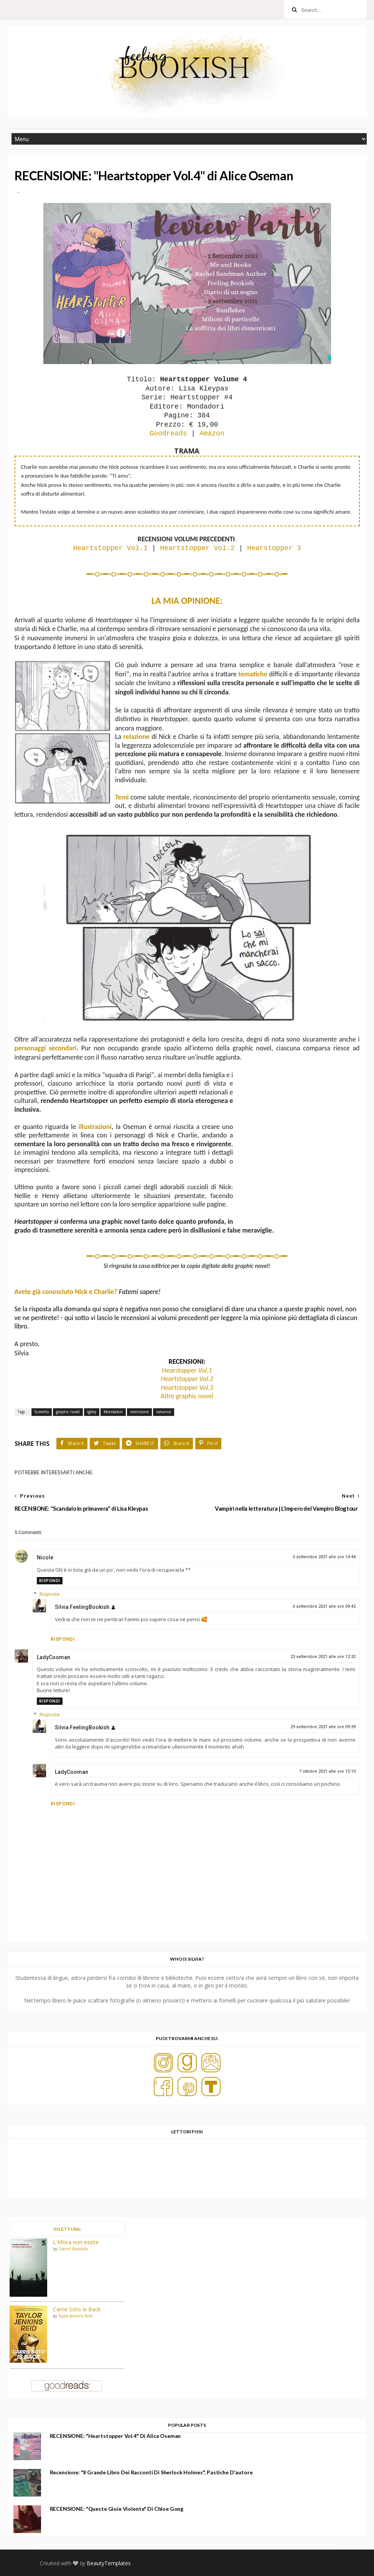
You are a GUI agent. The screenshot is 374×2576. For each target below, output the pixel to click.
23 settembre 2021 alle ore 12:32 (323, 1656)
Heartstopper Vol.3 (187, 1387)
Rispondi (49, 1580)
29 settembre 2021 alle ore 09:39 (323, 1726)
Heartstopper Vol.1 (110, 548)
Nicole (45, 1557)
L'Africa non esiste (76, 2242)
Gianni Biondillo (73, 2248)
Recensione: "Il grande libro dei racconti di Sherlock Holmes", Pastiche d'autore (151, 2472)
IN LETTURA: (67, 2229)
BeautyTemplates (109, 2563)
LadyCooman (53, 1657)
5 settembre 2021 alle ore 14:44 (324, 1556)
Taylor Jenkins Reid (75, 2316)
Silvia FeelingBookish (82, 1607)
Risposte (50, 1593)
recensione (139, 1411)
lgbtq (91, 1411)
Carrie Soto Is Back (77, 2309)
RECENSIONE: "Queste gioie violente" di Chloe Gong (117, 2508)
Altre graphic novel (187, 1396)
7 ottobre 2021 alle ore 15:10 (327, 1771)
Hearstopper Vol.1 (187, 1370)
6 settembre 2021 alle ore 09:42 (324, 1606)
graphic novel (68, 1411)
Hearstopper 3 (274, 548)
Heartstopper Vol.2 (197, 548)
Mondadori (113, 1411)
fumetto (42, 1411)
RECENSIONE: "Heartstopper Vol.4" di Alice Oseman (115, 2436)
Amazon (211, 433)
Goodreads (168, 433)
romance (163, 1411)
